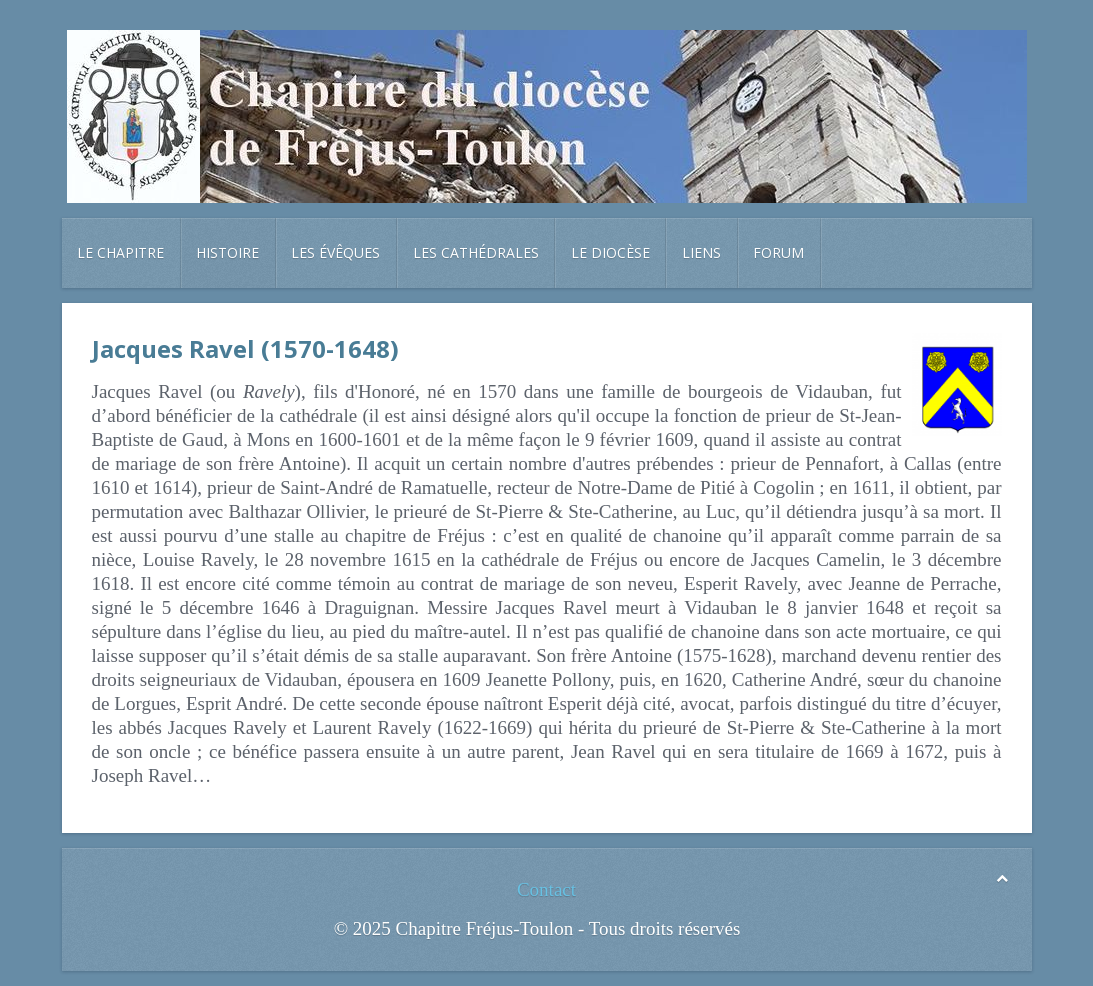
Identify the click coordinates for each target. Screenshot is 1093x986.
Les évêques (335, 252)
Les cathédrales (476, 252)
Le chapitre (120, 252)
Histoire (227, 252)
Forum (778, 252)
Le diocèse (610, 252)
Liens (701, 252)
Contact (546, 889)
